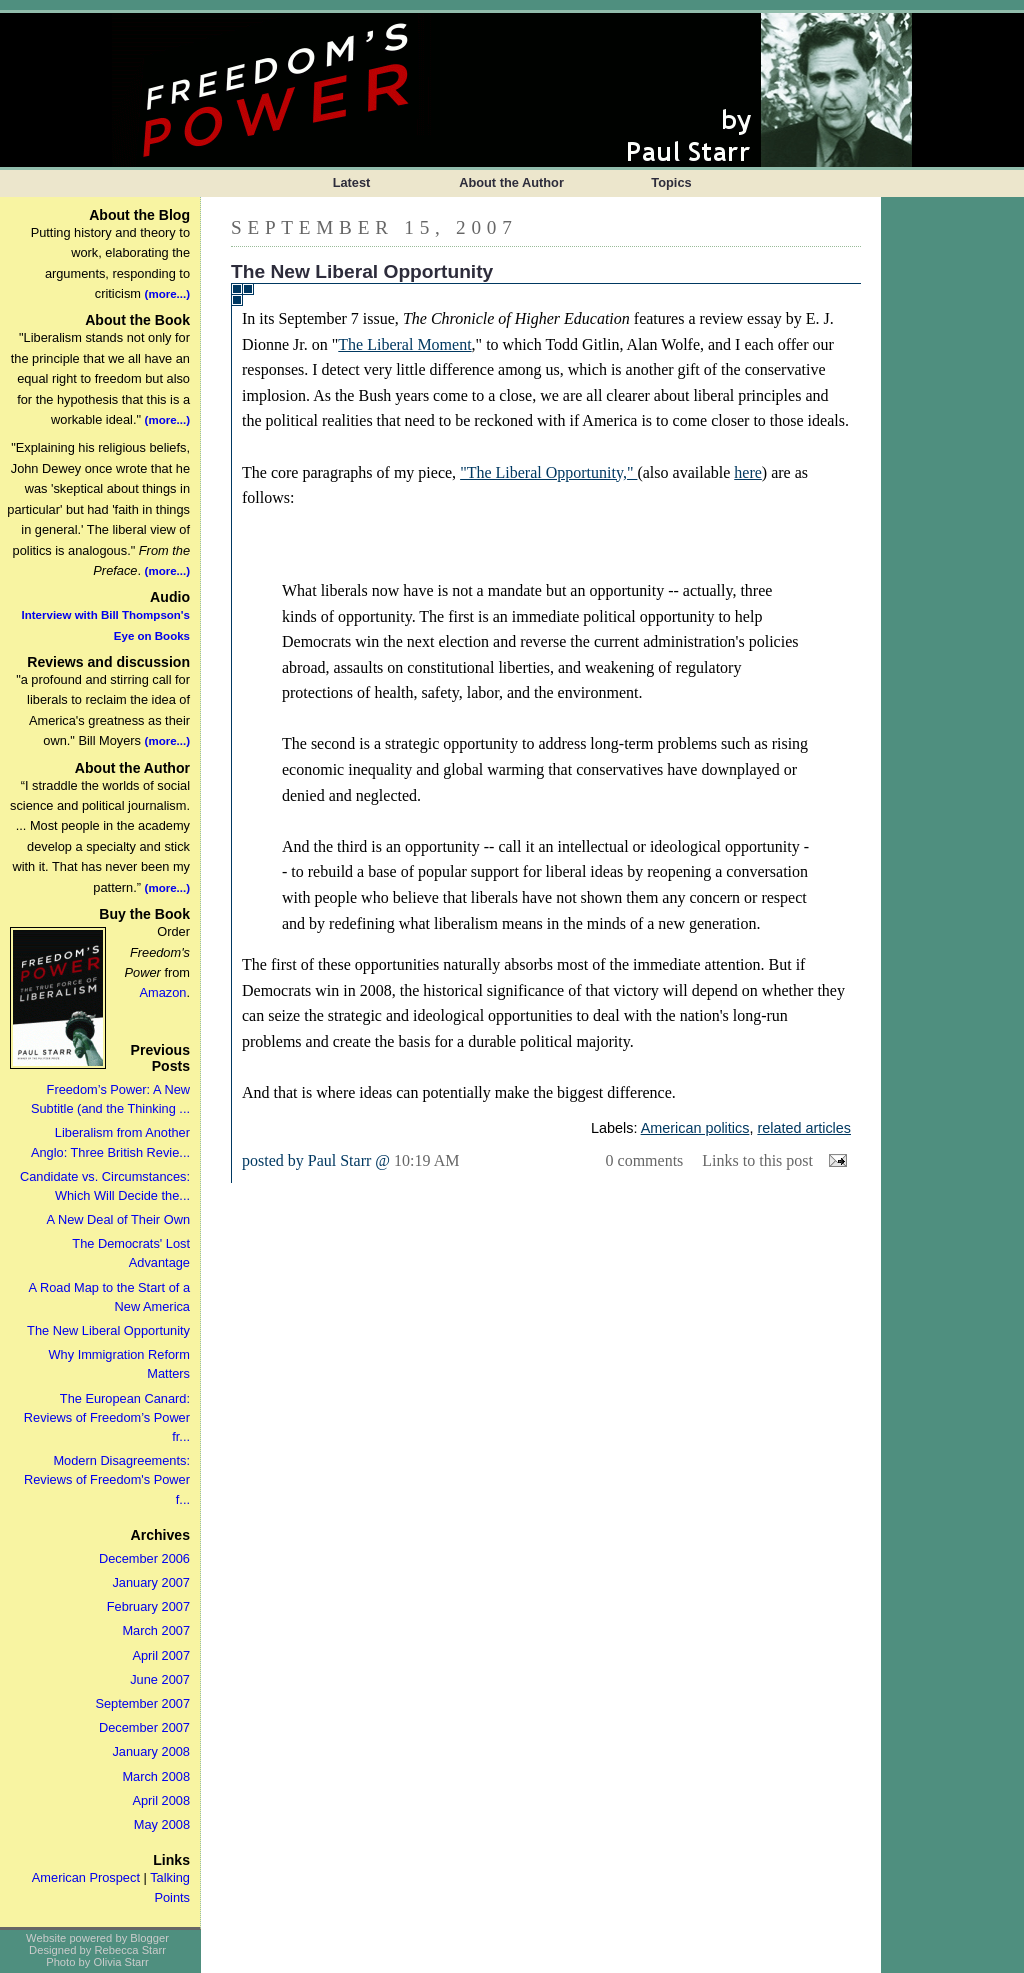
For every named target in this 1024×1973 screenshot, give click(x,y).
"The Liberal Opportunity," (548, 472)
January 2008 (151, 1751)
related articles (804, 1128)
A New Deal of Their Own (118, 1219)
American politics (695, 1128)
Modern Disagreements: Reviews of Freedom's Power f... (107, 1479)
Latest (352, 182)
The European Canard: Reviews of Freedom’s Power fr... (107, 1417)
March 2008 (156, 1776)
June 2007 (160, 1679)
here (748, 472)
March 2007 (156, 1630)
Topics (671, 182)
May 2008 (162, 1824)
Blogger (149, 1938)
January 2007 (151, 1582)
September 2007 (142, 1703)
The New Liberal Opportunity (108, 1330)
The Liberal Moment (404, 344)
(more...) (167, 294)
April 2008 (161, 1800)
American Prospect (86, 1877)
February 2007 (148, 1606)
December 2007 (144, 1727)
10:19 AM (426, 1160)
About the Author (511, 182)
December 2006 (144, 1558)
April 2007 (161, 1655)
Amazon (162, 992)
